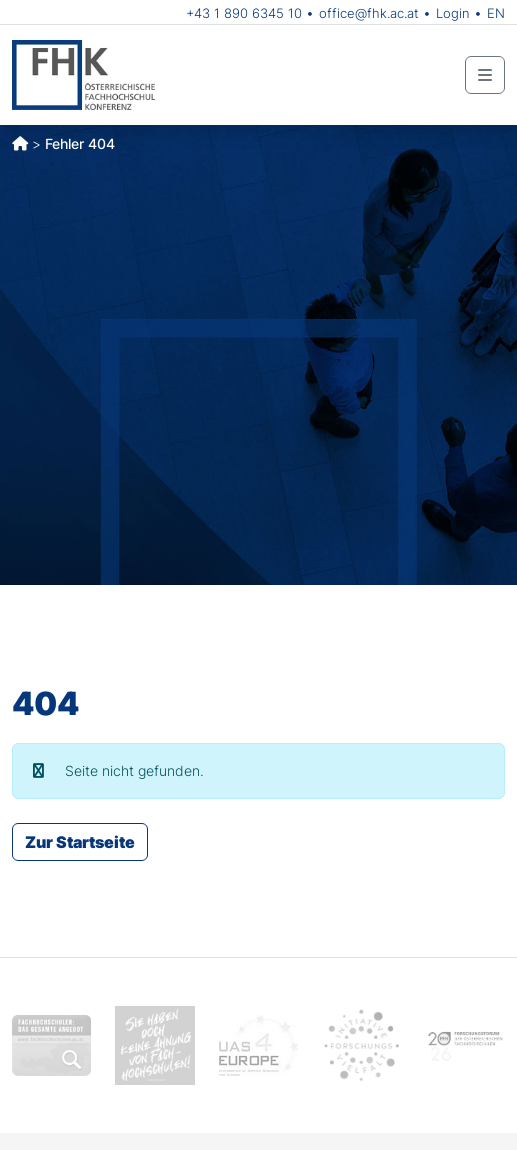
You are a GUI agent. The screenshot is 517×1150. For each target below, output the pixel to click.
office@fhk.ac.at (369, 13)
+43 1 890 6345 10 (244, 13)
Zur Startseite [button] (80, 842)
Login (453, 13)
